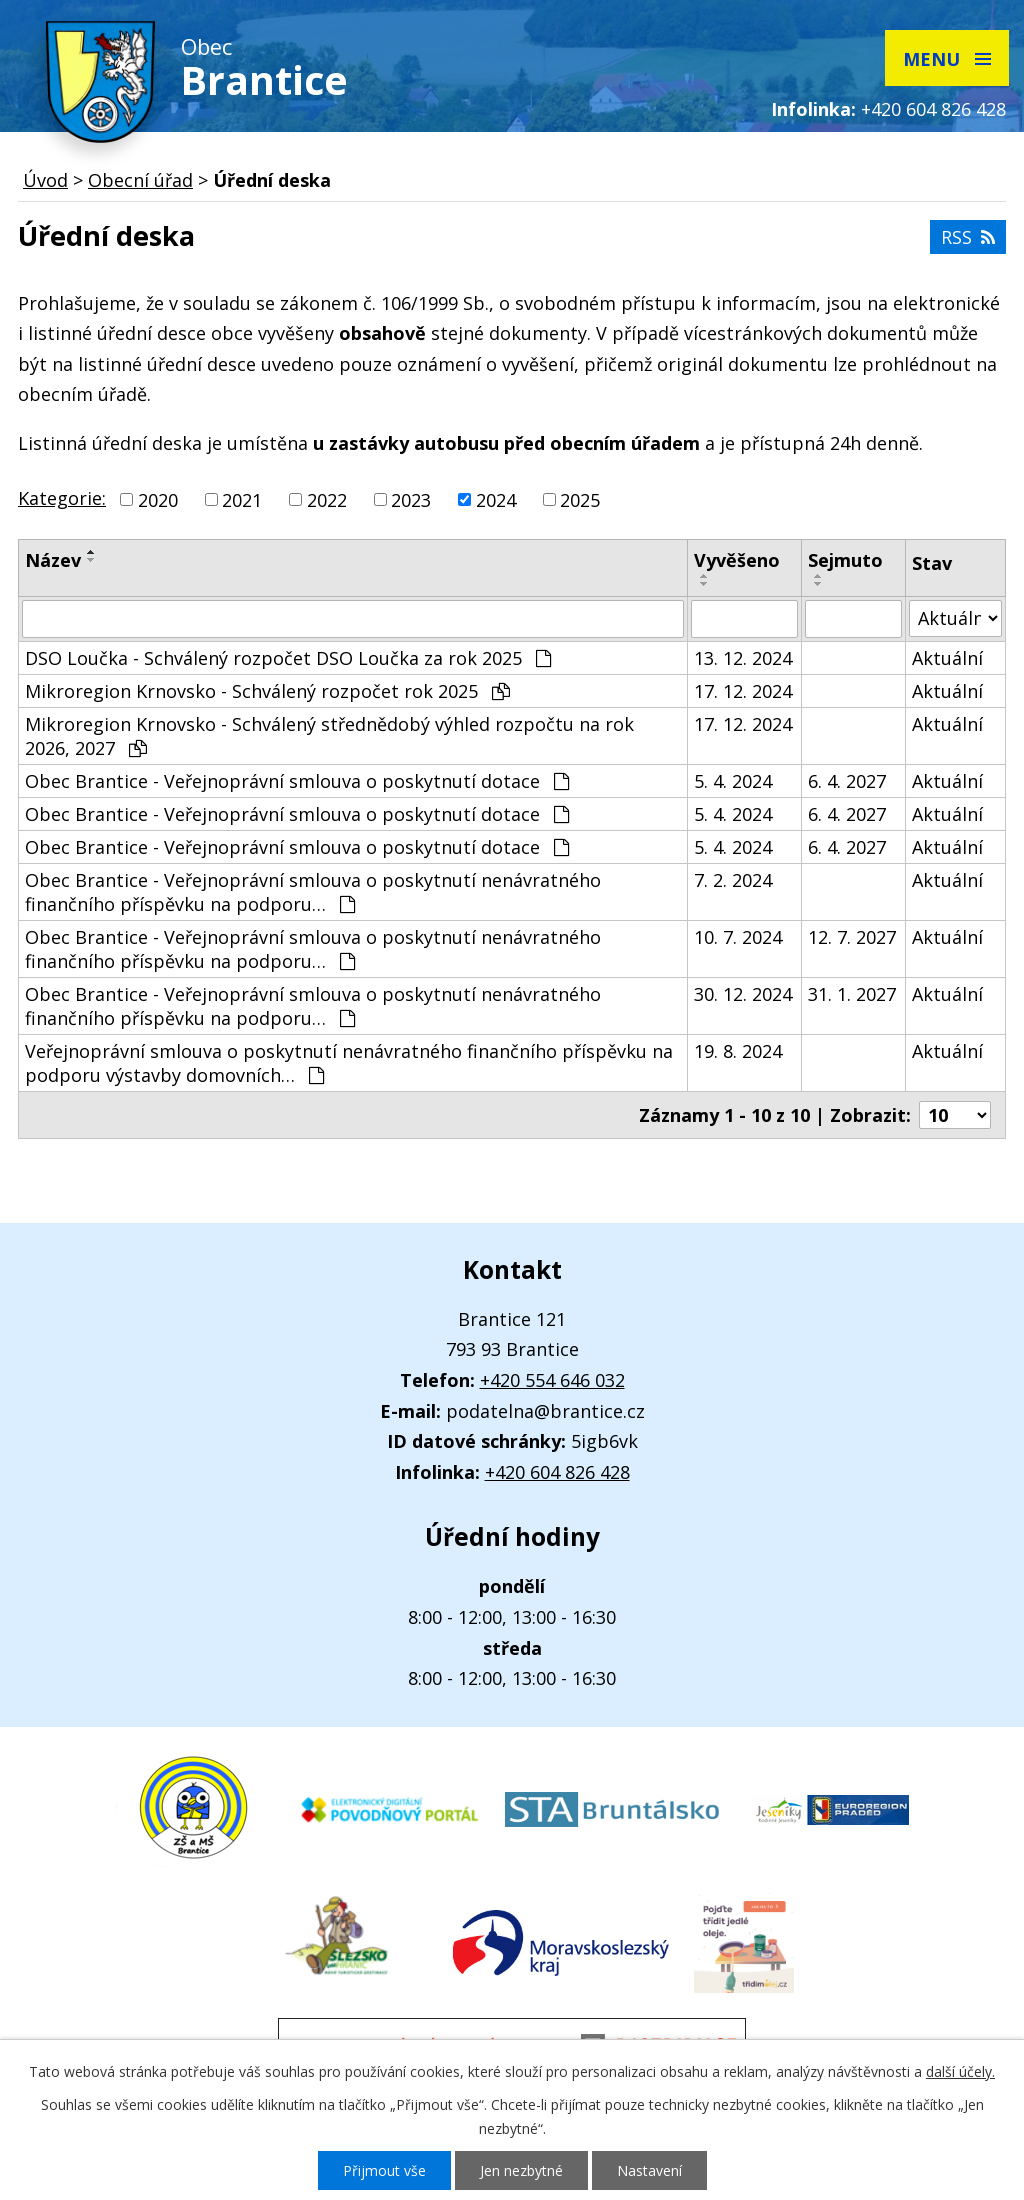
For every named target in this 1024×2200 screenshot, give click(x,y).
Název (53, 560)
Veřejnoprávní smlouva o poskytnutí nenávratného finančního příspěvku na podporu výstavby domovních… (349, 1063)
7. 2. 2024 (733, 880)
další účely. (960, 2071)
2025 (580, 500)
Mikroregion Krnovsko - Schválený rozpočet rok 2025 (267, 691)
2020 (158, 500)
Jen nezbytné (521, 2170)
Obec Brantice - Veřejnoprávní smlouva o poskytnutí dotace (297, 781)
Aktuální (947, 658)
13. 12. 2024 (743, 658)
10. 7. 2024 (738, 937)
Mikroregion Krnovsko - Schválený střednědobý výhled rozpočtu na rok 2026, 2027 (329, 736)
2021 (242, 500)
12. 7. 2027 (852, 937)
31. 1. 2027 (852, 994)
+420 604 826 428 (933, 109)
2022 (327, 500)
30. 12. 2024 (743, 994)
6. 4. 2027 (847, 781)
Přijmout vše (384, 2170)
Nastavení (649, 2170)
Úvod (45, 180)
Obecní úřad (140, 180)
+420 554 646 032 (552, 1380)
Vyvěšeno (737, 560)
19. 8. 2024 (738, 1051)
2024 (496, 500)
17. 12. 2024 (743, 691)
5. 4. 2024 (733, 781)
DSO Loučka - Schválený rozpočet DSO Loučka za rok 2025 (288, 658)
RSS (968, 237)
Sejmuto (845, 560)
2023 (411, 500)
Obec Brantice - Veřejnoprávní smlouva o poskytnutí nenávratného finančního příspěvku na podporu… (313, 892)
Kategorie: (62, 498)
